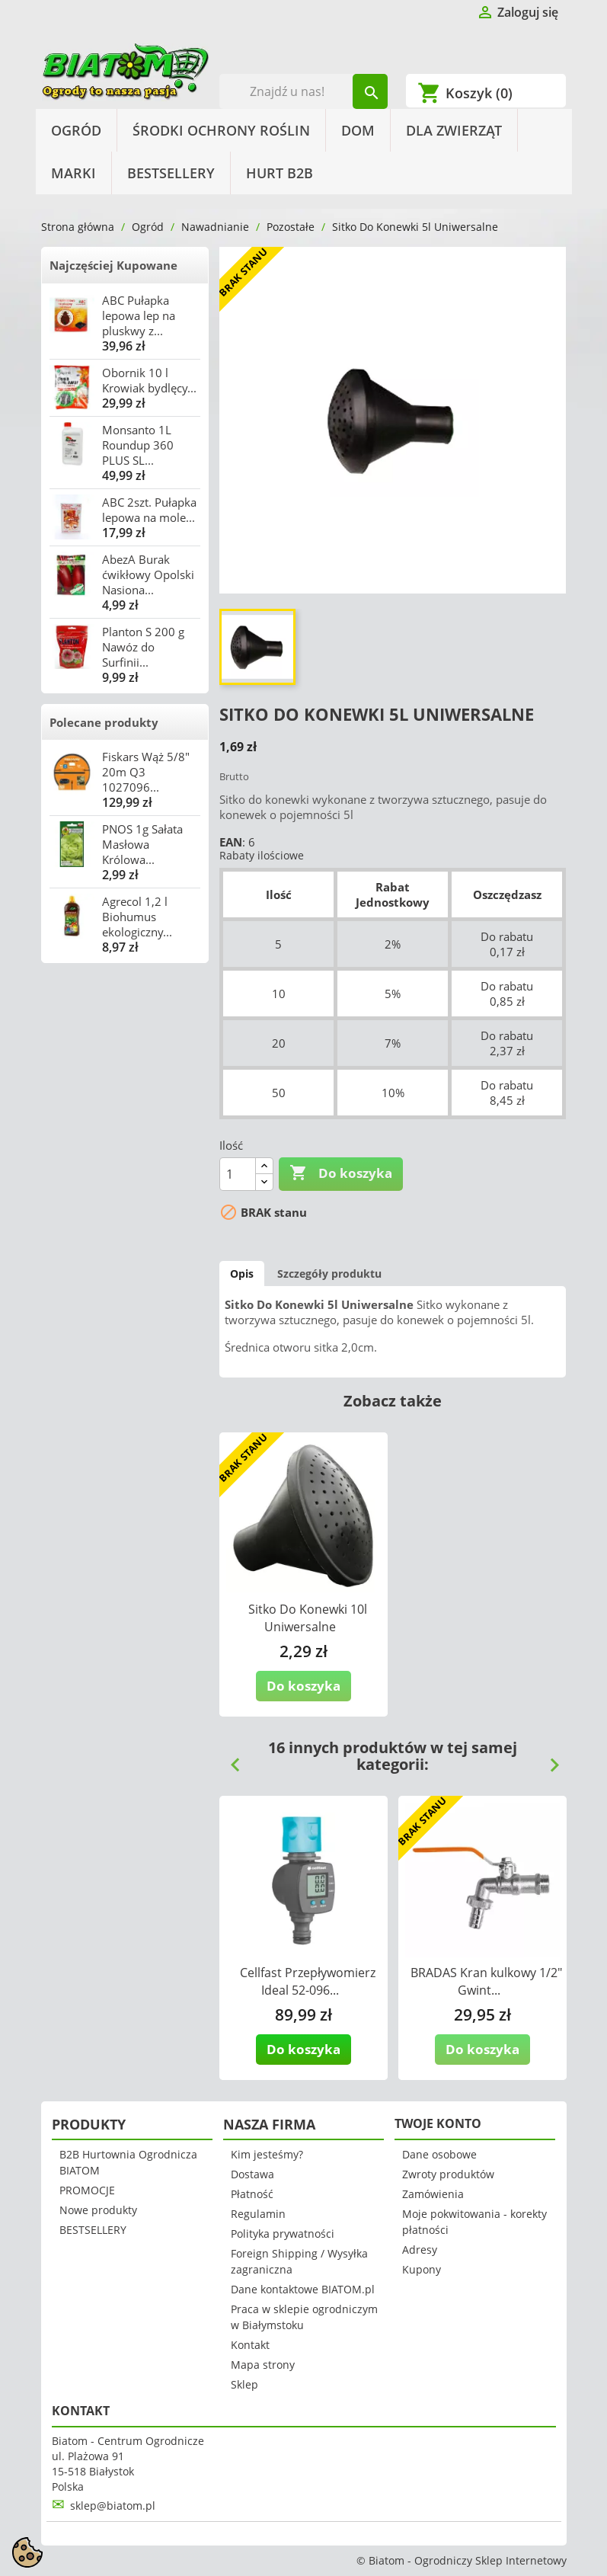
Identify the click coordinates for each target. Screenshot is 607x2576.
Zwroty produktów (448, 2174)
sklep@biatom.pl (112, 2505)
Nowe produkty (98, 2210)
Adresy (419, 2249)
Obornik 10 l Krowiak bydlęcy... (149, 380)
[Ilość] (237, 1174)
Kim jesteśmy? (267, 2154)
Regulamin (258, 2213)
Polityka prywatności (282, 2233)
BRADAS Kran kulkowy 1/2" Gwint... (486, 1981)
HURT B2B (279, 173)
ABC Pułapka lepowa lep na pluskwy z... (138, 315)
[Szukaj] (303, 91)
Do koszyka (340, 1173)
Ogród (76, 130)
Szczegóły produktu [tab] (329, 1273)
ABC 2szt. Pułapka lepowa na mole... (149, 509)
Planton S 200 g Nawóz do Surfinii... (143, 647)
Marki (73, 173)
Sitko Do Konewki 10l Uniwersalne (307, 1618)
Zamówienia (433, 2194)
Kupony (421, 2269)
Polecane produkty (104, 722)
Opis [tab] (242, 1273)
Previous (229, 1759)
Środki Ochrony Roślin (221, 130)
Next (548, 1759)
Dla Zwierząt (454, 130)
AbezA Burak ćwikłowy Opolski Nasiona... (148, 574)
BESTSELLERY (171, 173)
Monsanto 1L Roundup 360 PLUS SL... (138, 445)
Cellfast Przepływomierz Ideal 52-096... (307, 1981)
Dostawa (252, 2174)
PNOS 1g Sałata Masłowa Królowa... (142, 844)
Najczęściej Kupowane (113, 265)
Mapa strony (263, 2364)
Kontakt (250, 2345)
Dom (358, 130)
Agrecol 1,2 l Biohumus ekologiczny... (137, 916)
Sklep (244, 2384)
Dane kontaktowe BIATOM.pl (303, 2289)
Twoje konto (438, 2123)
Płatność (252, 2194)
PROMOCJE (87, 2190)
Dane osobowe (439, 2154)
